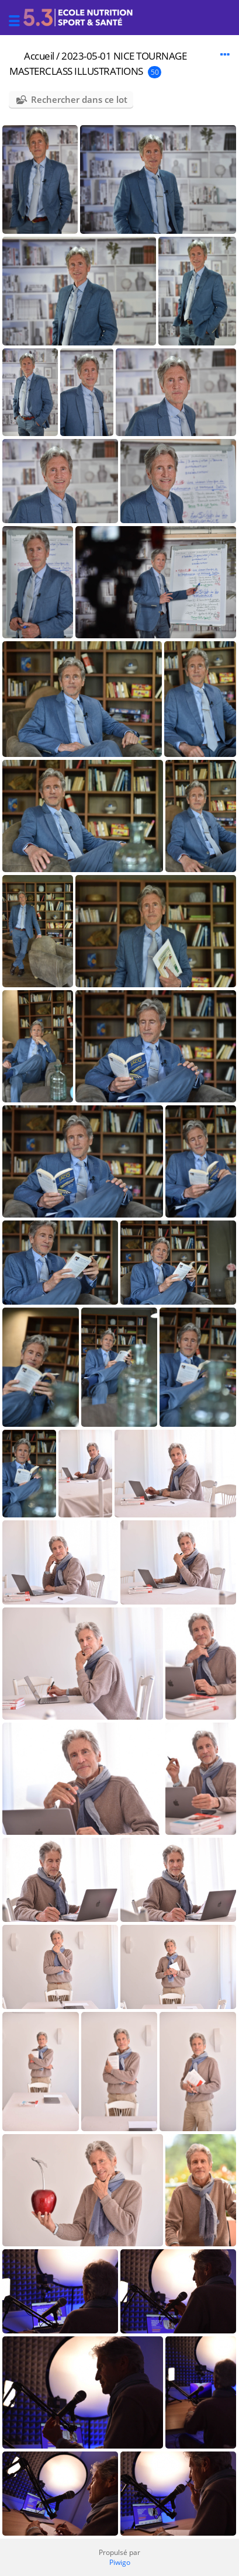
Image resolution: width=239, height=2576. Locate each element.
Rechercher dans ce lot (79, 99)
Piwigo (119, 2562)
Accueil (39, 56)
